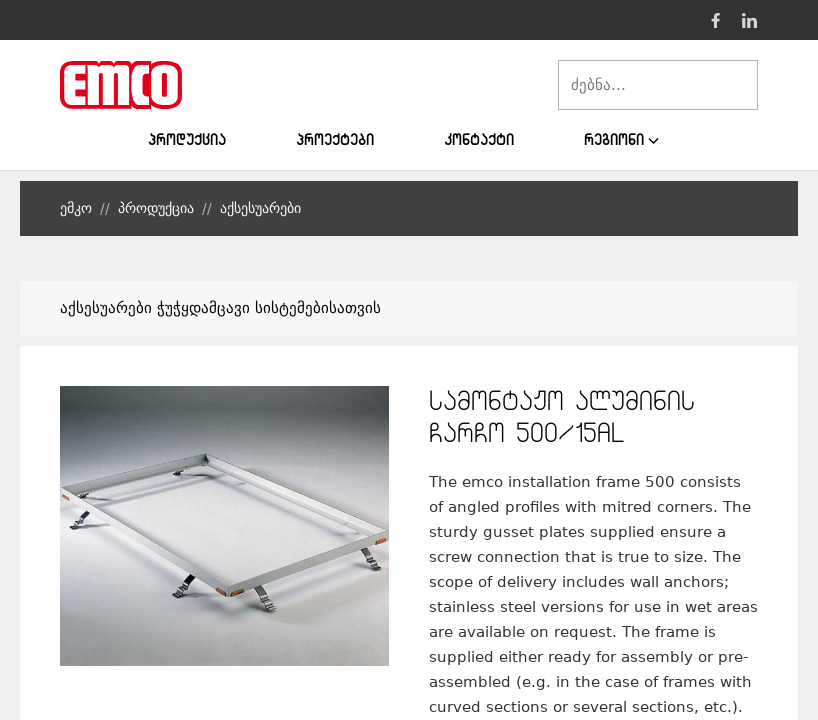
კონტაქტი (479, 139)
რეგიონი (622, 140)
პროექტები (335, 139)
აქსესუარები (260, 208)
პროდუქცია (187, 139)
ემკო (76, 208)
